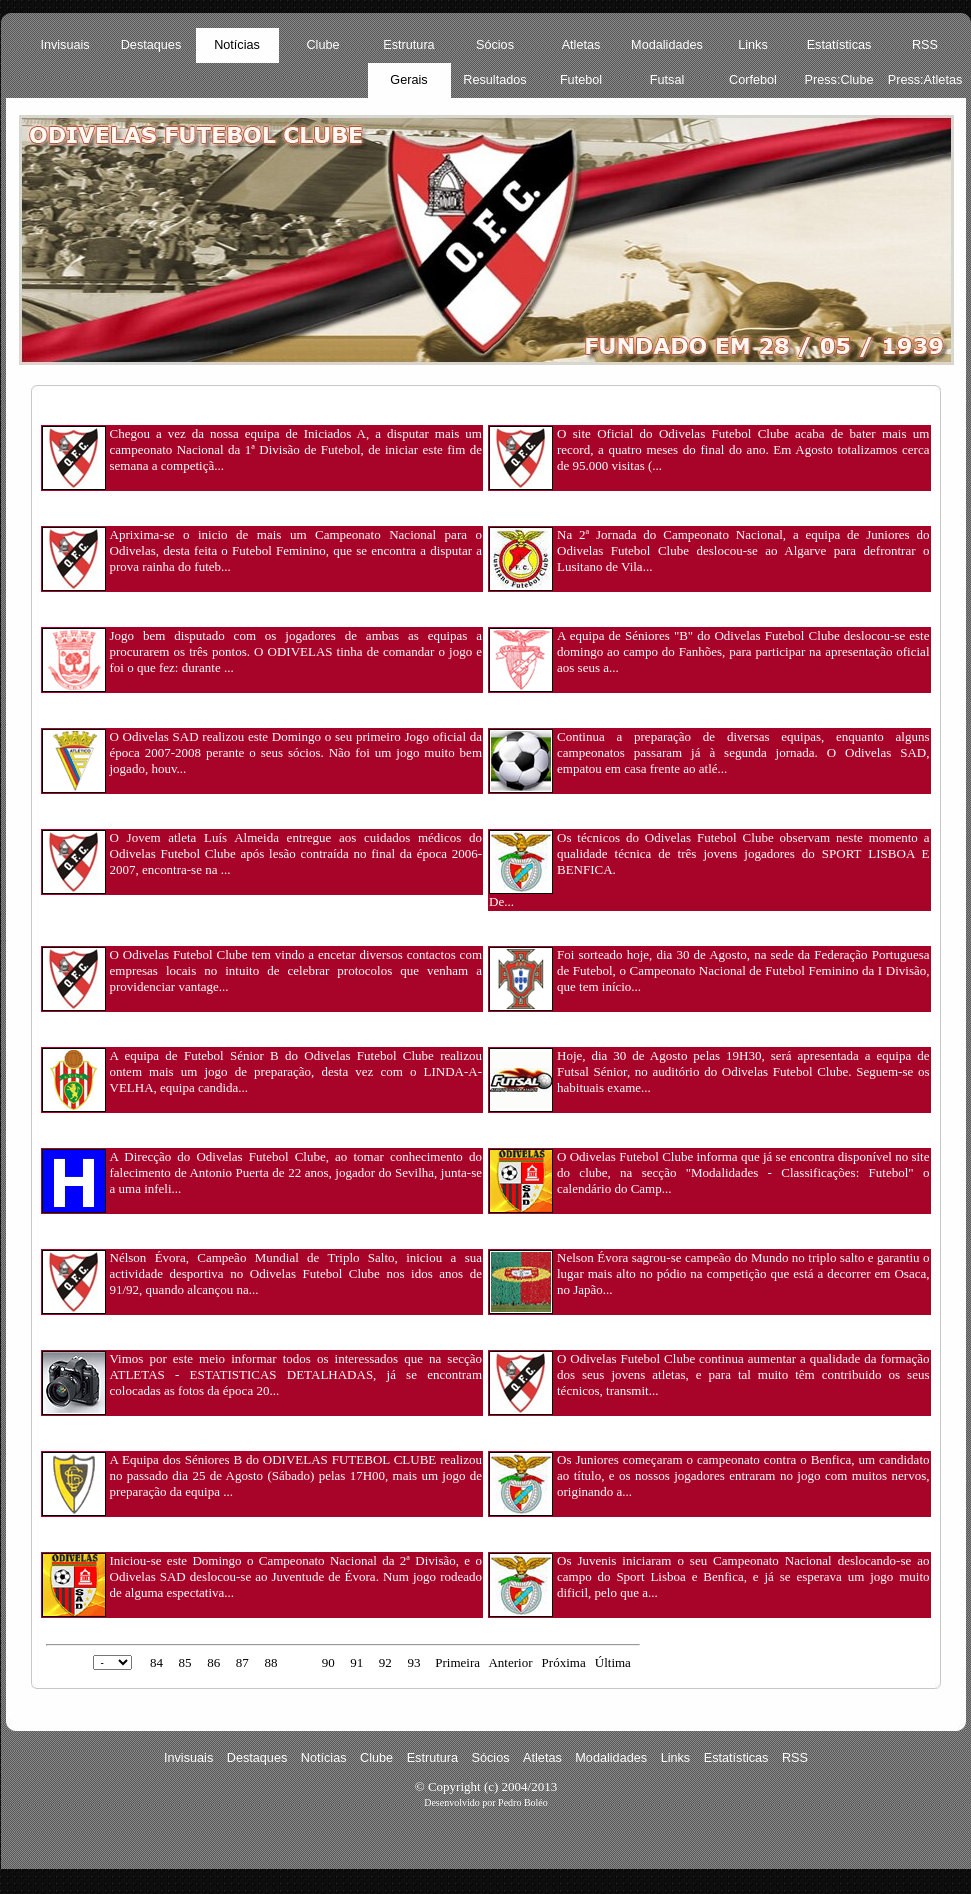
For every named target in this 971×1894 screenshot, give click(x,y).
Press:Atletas (925, 80)
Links (753, 45)
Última (613, 1662)
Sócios (495, 45)
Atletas (581, 45)
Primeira (457, 1662)
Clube (322, 45)
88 (270, 1662)
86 (213, 1662)
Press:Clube (839, 80)
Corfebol (753, 80)
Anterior (510, 1662)
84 (156, 1662)
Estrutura (408, 45)
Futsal (667, 80)
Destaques (151, 45)
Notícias (237, 45)
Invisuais (64, 45)
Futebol (581, 80)
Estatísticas (839, 45)
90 (328, 1662)
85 (185, 1662)
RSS (925, 45)
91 (356, 1662)
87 (242, 1662)
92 (385, 1662)
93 (413, 1662)
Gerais (408, 80)
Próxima (564, 1662)
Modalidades (667, 45)
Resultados (494, 80)
